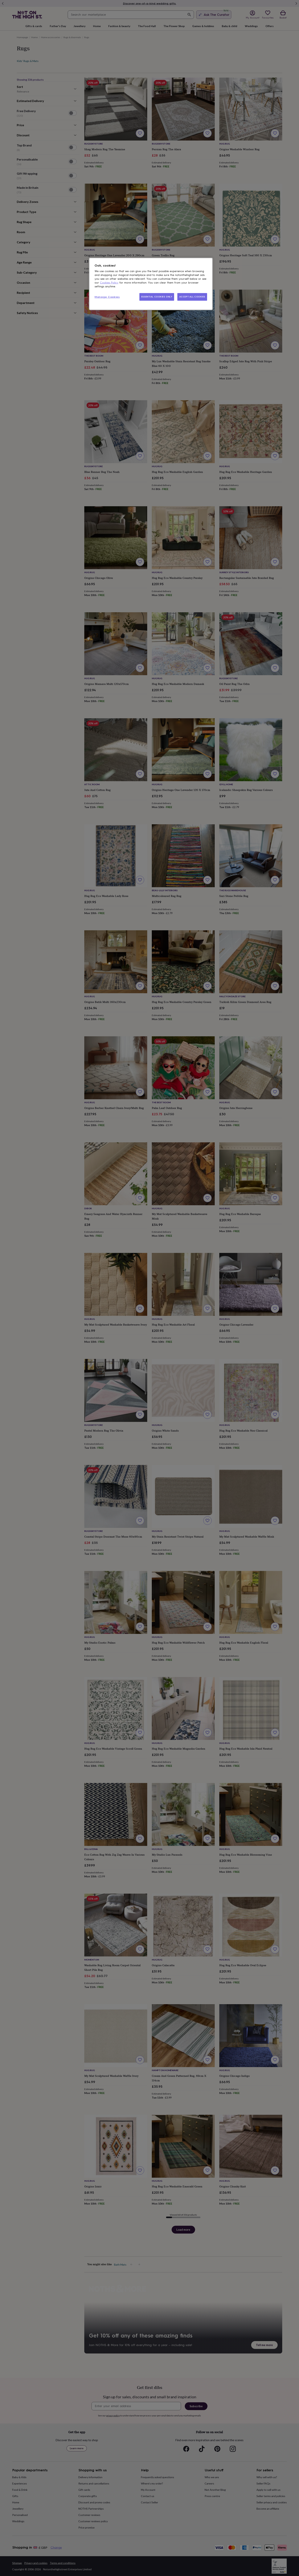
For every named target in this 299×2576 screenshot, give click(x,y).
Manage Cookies (107, 297)
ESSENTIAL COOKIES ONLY (156, 296)
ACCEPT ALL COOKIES (192, 296)
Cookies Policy (109, 282)
